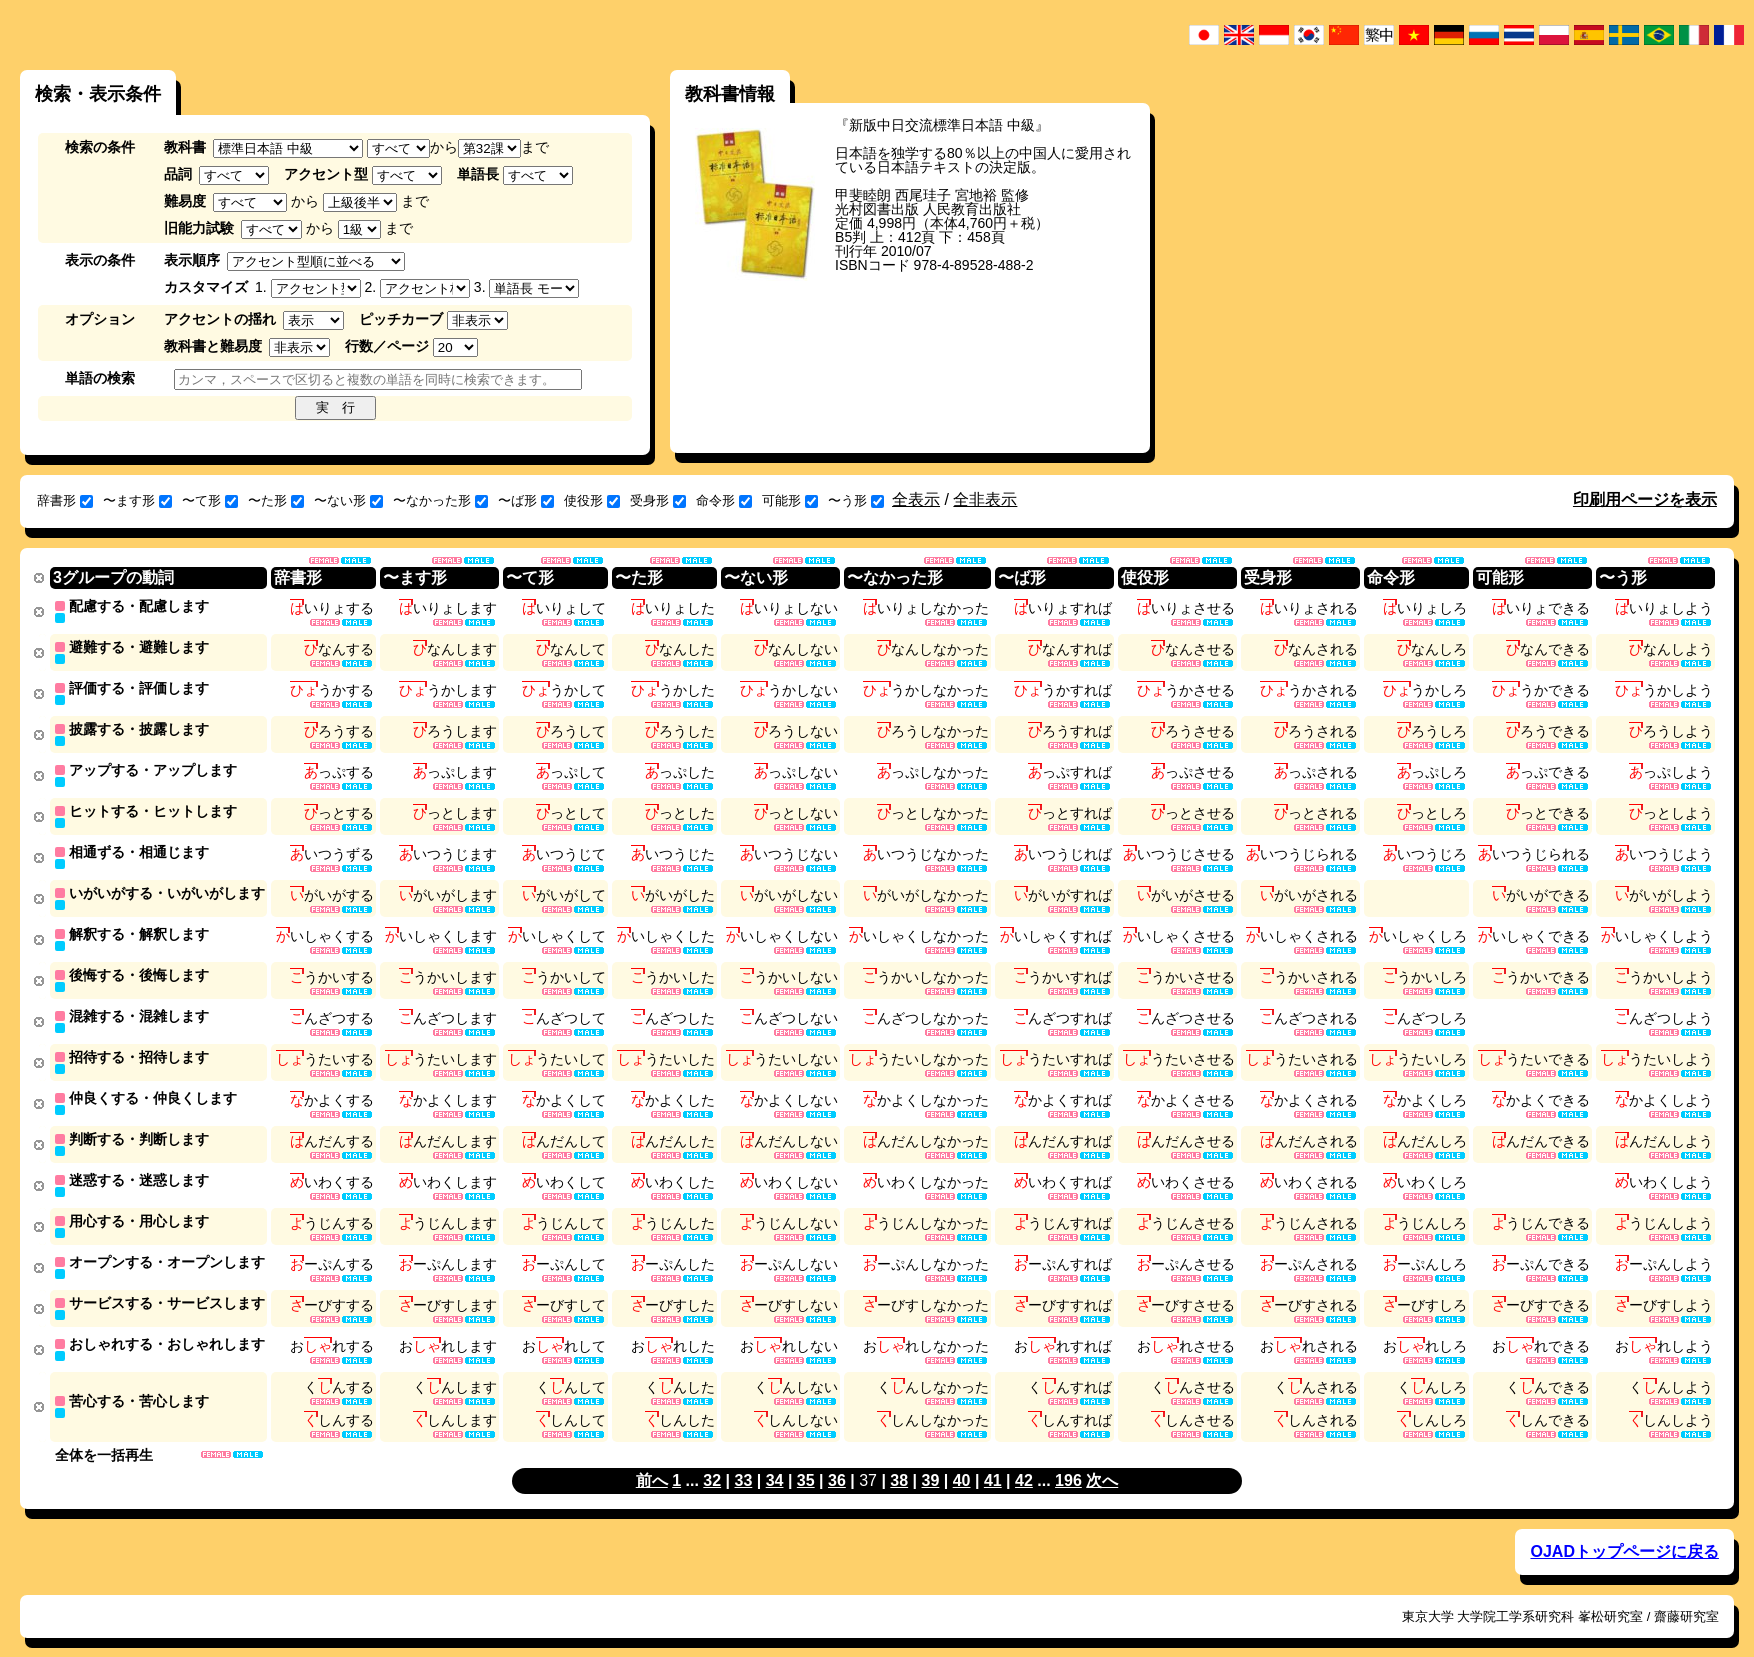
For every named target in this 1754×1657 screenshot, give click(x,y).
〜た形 (276, 500)
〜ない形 (348, 500)
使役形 (592, 500)
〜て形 (210, 500)
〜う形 (856, 500)
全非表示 (985, 499)
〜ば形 (526, 500)
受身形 (658, 500)
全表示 (916, 499)
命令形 (724, 500)
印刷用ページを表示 (1645, 499)
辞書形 (65, 500)
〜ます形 (137, 500)
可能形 (790, 500)
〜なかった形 (440, 500)
